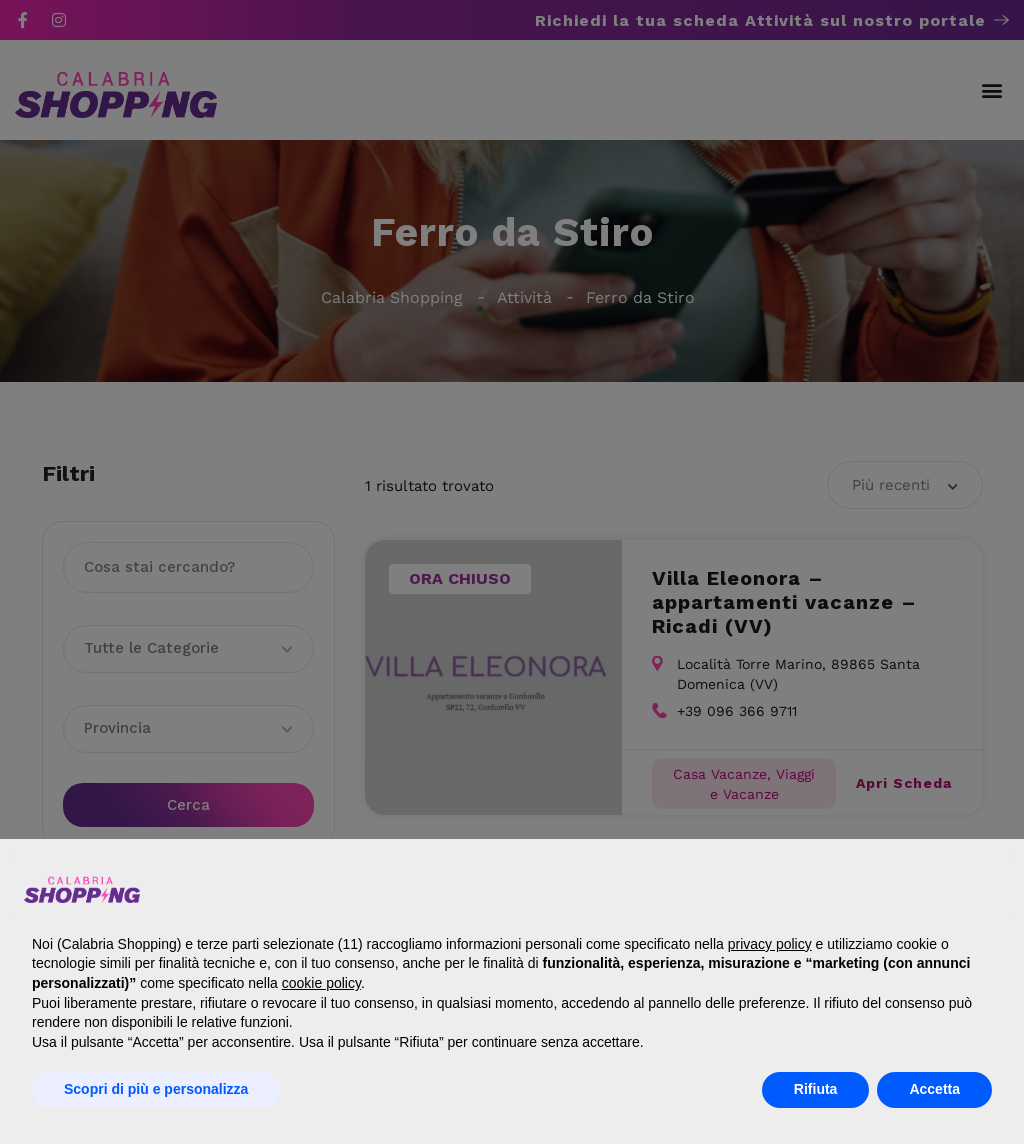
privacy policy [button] (770, 944)
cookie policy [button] (321, 983)
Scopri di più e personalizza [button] (156, 1089)
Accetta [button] (934, 1089)
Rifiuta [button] (816, 1089)
